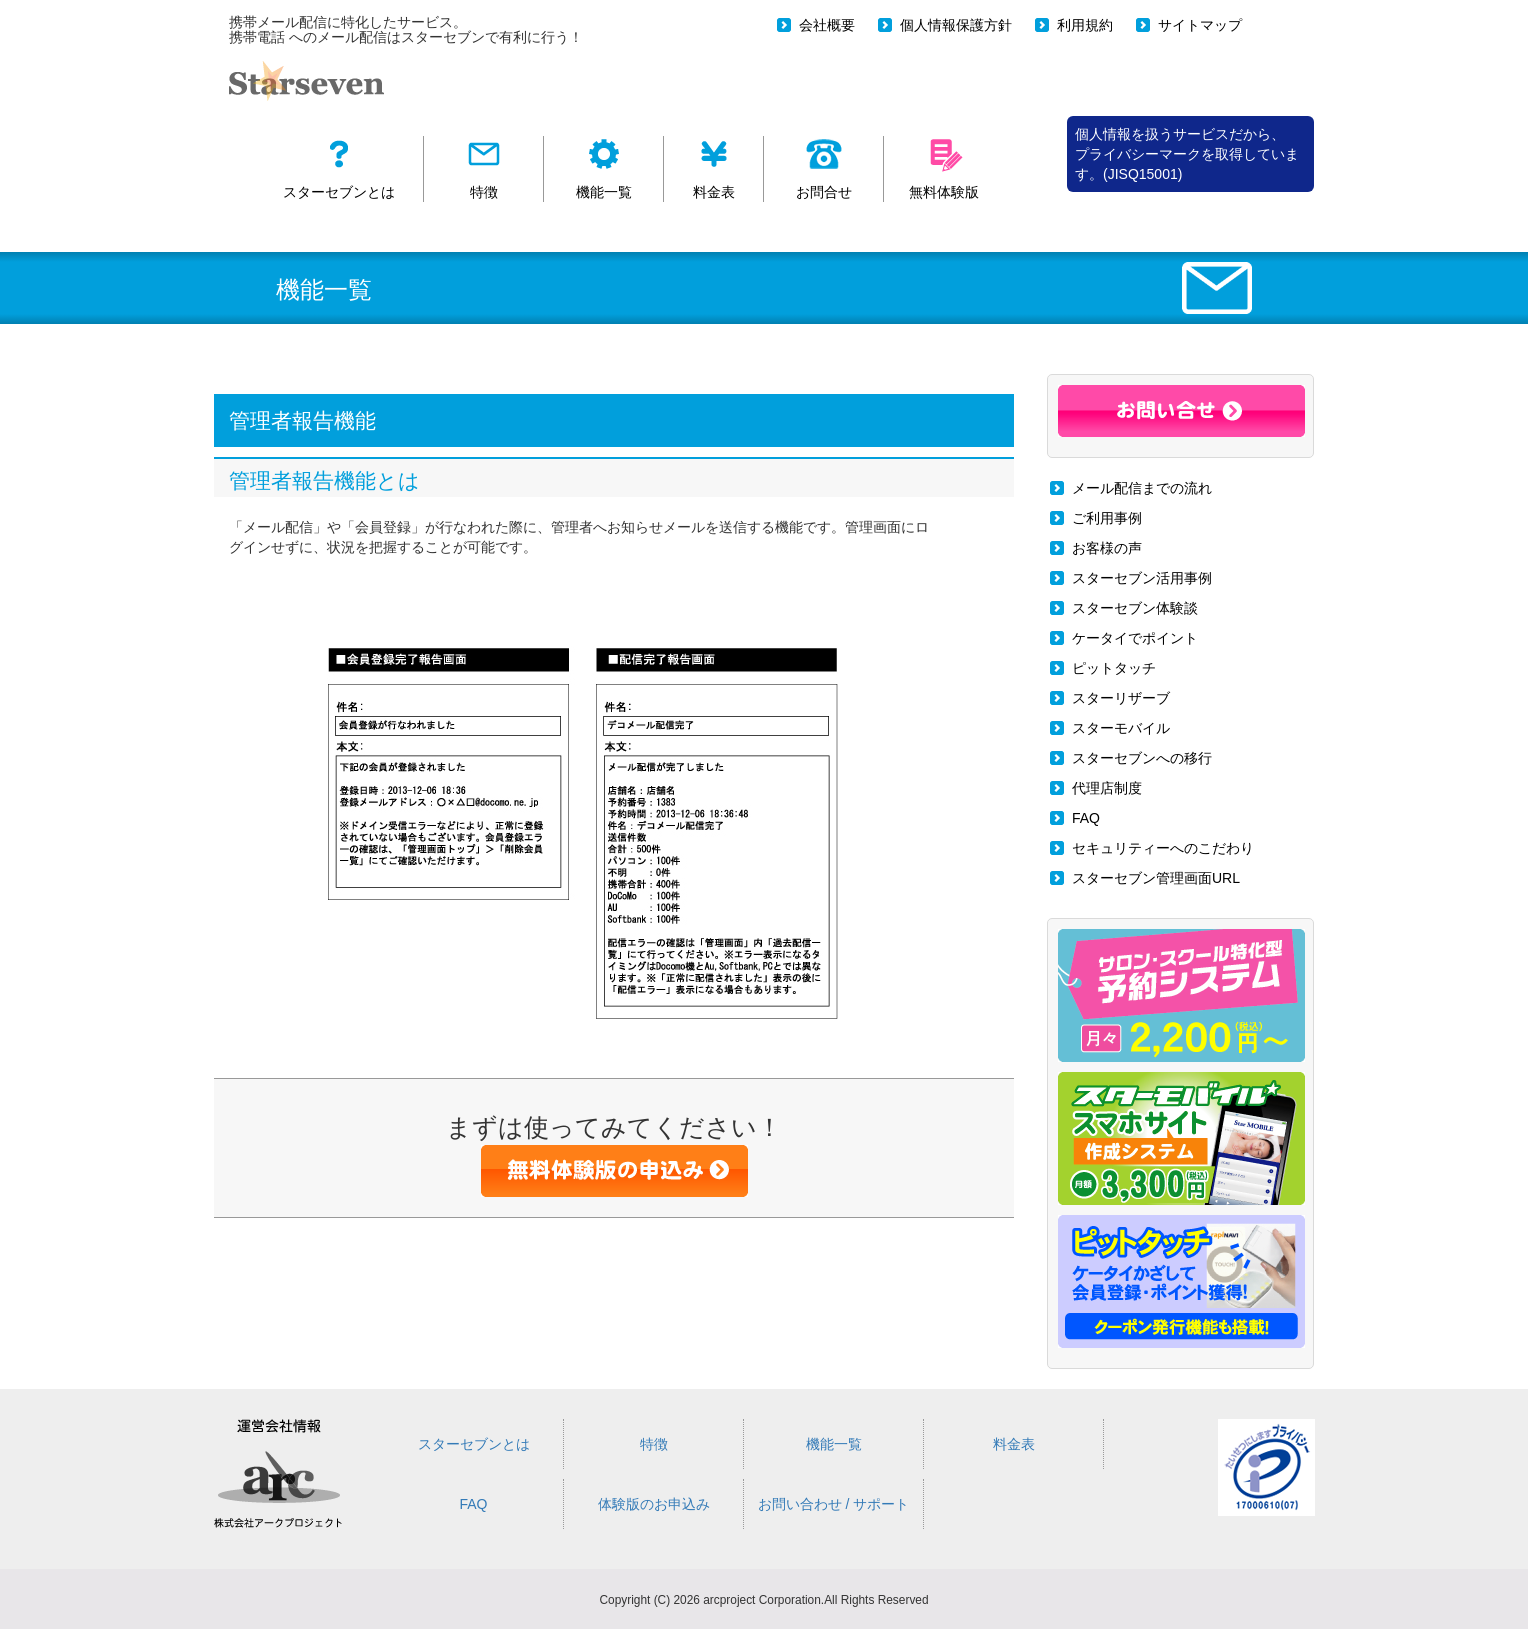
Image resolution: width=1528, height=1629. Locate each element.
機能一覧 (834, 1444)
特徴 (654, 1444)
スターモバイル (1121, 728)
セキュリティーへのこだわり (1163, 848)
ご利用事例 (1107, 518)
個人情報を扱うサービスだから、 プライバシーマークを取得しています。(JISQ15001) (1187, 154)
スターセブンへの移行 (1142, 758)
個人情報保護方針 (956, 25)
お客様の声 (1107, 548)
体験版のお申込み (654, 1504)
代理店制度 (1107, 788)
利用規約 (1085, 25)
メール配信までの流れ (1142, 488)
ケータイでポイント (1135, 638)
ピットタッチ (1114, 668)
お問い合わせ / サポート (834, 1504)
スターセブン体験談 (1135, 608)
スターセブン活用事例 (1142, 578)
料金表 (1014, 1444)
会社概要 (827, 25)
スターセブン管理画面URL (1156, 878)
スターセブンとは (474, 1444)
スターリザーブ (1121, 698)
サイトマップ (1200, 25)
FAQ (1086, 818)
